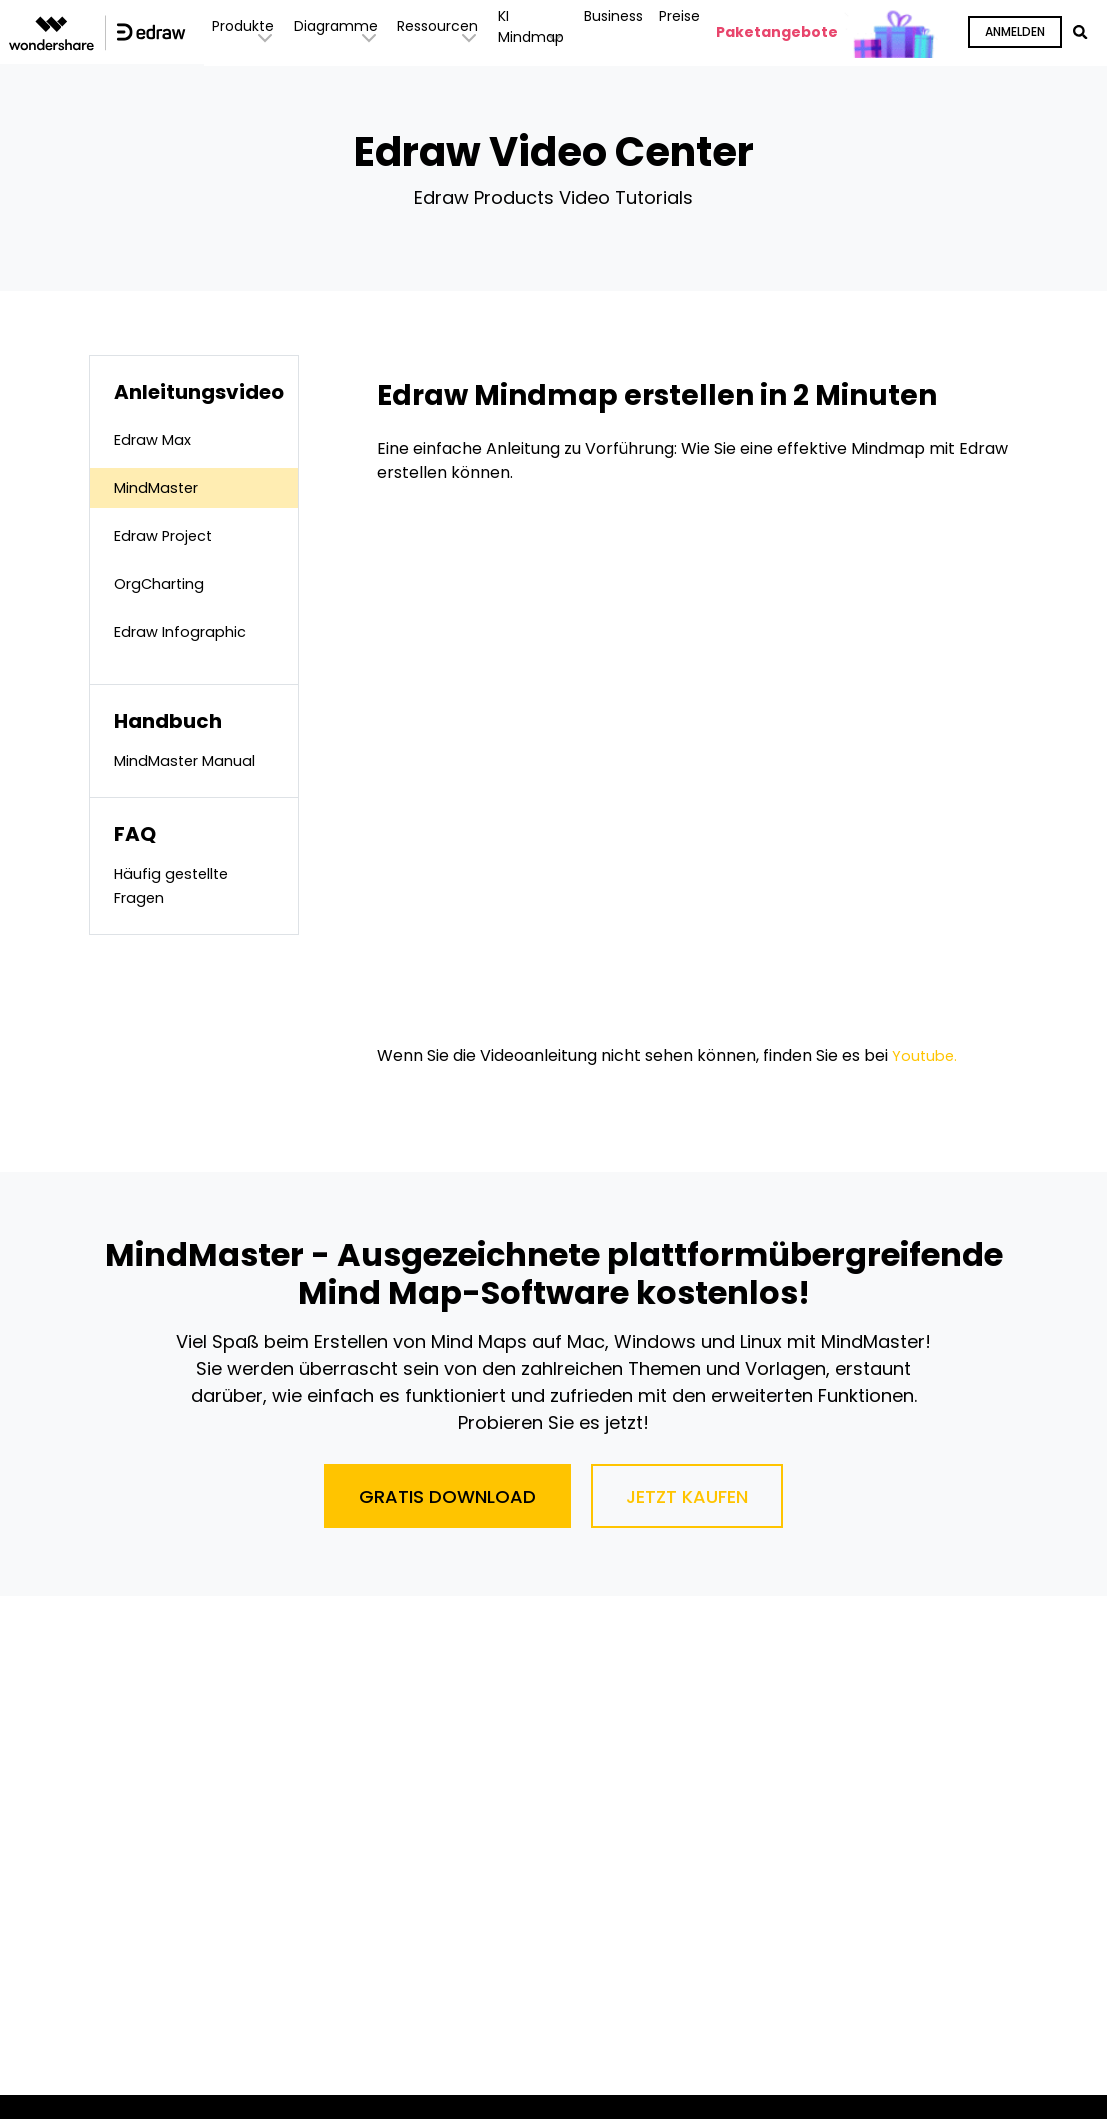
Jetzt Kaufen (687, 1496)
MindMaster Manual (191, 760)
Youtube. (926, 1055)
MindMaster (160, 487)
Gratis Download (447, 1496)
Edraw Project (169, 535)
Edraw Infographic (186, 631)
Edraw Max (156, 439)
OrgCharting (163, 583)
